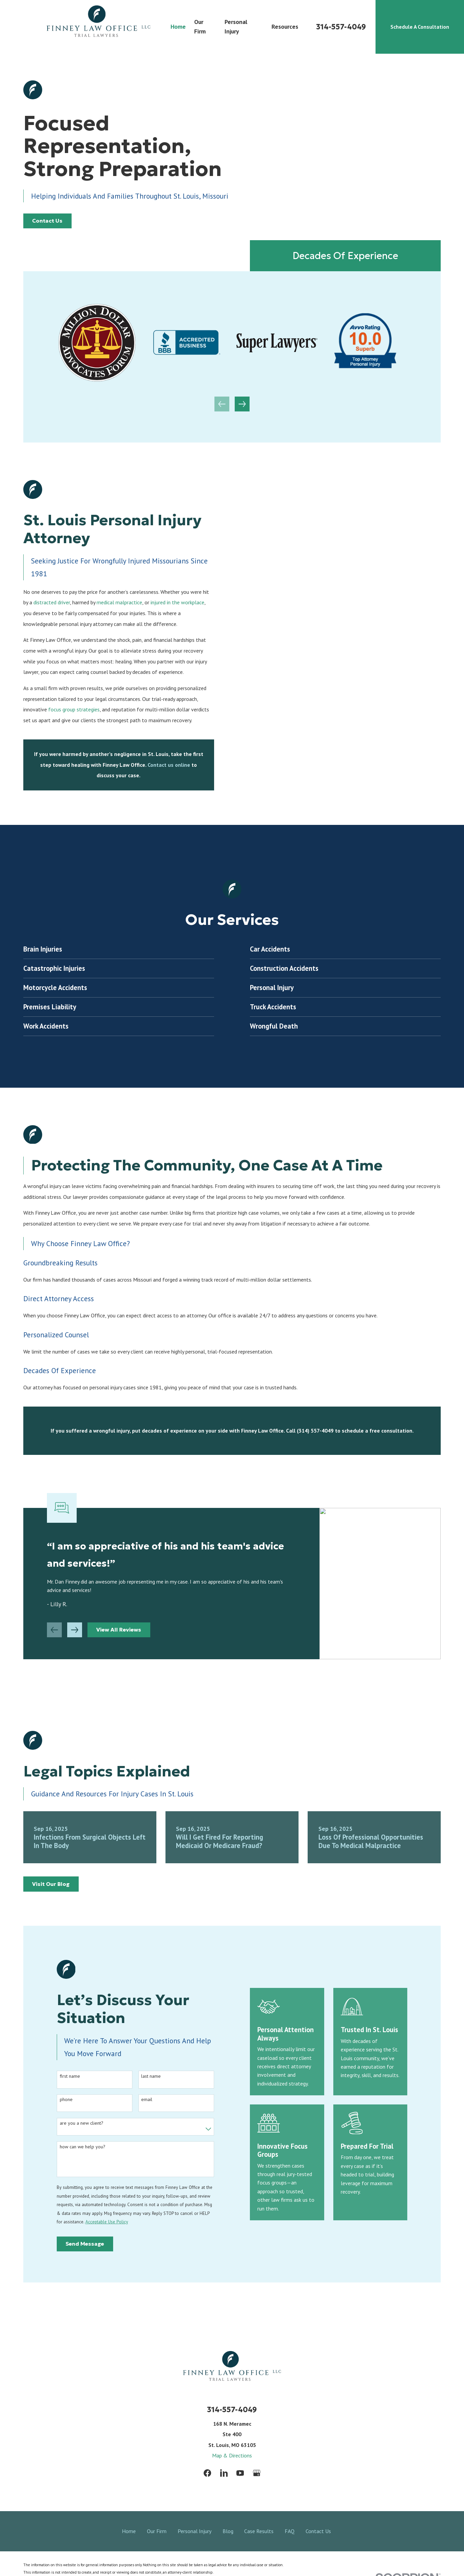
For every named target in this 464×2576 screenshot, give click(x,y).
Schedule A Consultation (419, 26)
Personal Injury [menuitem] (236, 26)
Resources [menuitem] (285, 26)
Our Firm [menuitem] (200, 26)
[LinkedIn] (224, 2473)
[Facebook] (207, 2473)
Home (129, 2531)
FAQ (289, 2531)
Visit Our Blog (51, 1884)
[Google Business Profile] (256, 2473)
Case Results (259, 2531)
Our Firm (156, 2531)
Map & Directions (232, 2455)
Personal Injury (194, 2531)
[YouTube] (240, 2473)
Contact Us (47, 221)
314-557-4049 (341, 27)
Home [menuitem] (178, 26)
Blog (228, 2531)
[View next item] (242, 404)
